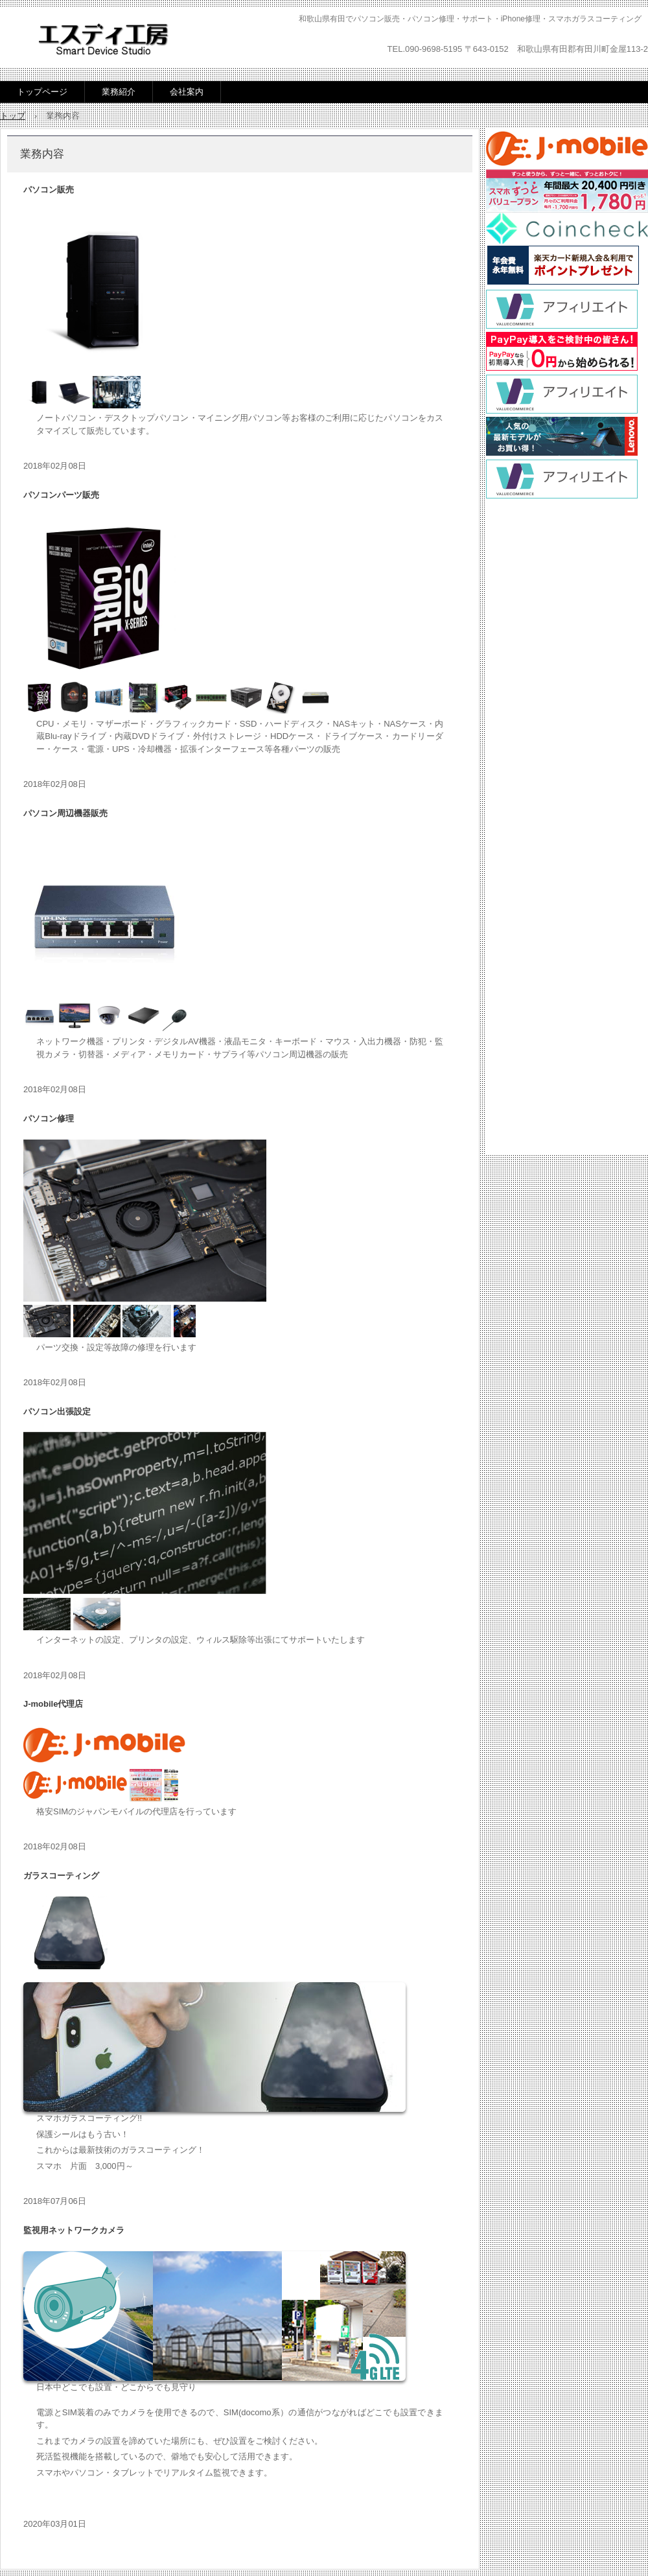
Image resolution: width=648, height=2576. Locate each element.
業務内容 (42, 154)
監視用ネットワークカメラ (73, 2230)
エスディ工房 (103, 38)
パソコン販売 (48, 189)
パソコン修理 (48, 1118)
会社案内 (186, 92)
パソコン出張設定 (57, 1411)
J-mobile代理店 (53, 1704)
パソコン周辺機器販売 (65, 813)
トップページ (42, 92)
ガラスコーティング (61, 1875)
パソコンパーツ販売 (61, 495)
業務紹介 (118, 92)
